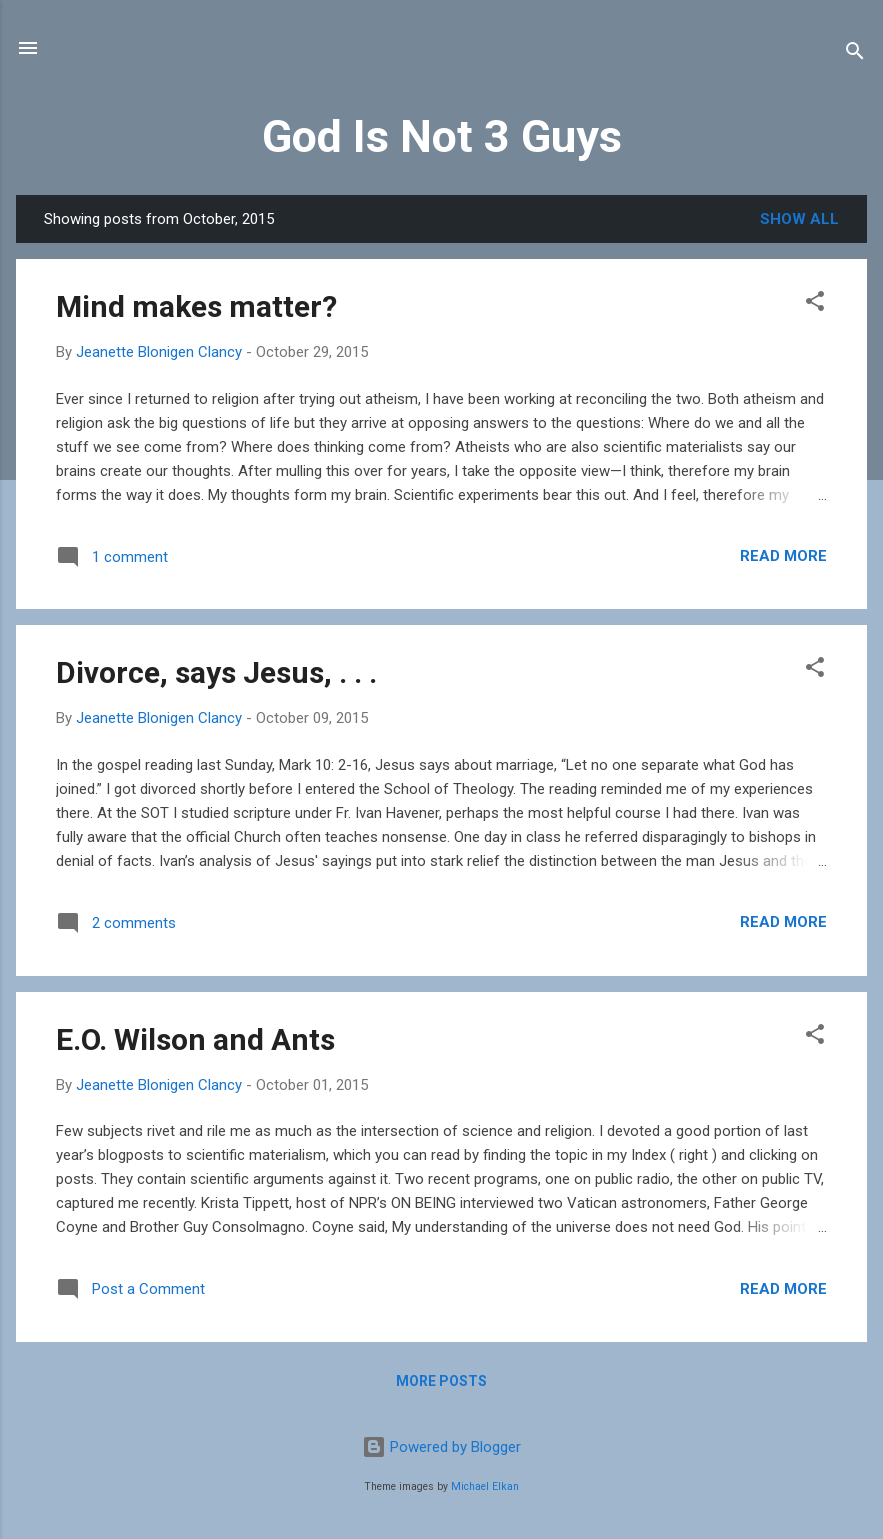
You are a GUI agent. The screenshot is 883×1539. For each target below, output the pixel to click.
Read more (783, 556)
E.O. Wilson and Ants (195, 1039)
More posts (441, 1381)
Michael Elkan (485, 1486)
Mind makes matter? (196, 306)
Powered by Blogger (441, 1447)
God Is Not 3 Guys (442, 136)
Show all (799, 219)
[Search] (855, 54)
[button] (815, 304)
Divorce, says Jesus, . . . (216, 672)
